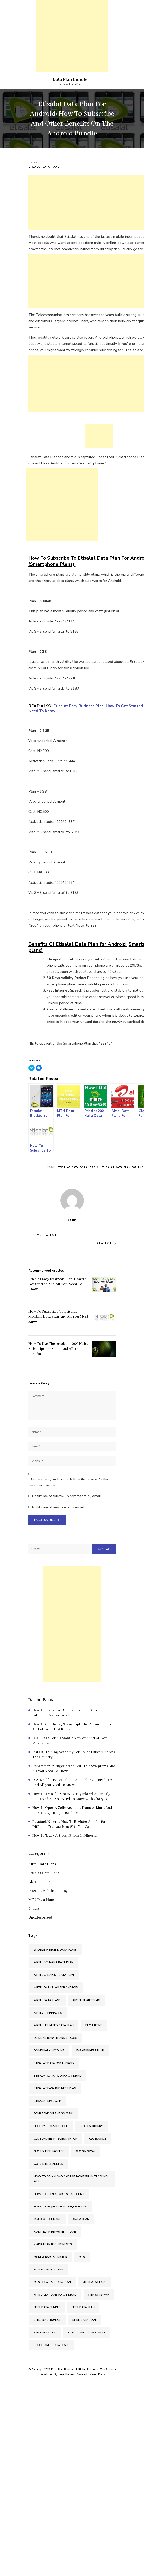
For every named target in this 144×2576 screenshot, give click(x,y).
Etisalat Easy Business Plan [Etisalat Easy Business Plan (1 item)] (55, 2088)
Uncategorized (40, 1917)
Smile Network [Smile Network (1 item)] (45, 2332)
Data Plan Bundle (70, 79)
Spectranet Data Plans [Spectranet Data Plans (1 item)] (51, 2345)
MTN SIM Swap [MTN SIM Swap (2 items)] (98, 2295)
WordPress (98, 2374)
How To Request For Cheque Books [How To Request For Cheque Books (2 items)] (60, 2206)
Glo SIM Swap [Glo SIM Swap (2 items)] (86, 2151)
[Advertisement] (72, 36)
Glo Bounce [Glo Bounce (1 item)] (97, 2139)
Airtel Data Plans (42, 1864)
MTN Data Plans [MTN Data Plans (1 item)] (94, 2282)
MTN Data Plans (41, 1900)
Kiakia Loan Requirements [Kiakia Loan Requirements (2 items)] (53, 2244)
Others (34, 1908)
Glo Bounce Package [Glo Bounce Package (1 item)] (49, 2151)
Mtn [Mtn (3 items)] (82, 2257)
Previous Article (42, 1235)
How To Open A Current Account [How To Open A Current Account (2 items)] (59, 2194)
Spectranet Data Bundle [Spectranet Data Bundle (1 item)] (86, 2332)
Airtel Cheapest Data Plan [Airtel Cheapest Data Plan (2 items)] (54, 1975)
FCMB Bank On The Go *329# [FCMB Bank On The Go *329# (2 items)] (53, 2113)
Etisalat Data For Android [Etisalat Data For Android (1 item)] (54, 2063)
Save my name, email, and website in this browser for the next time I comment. (69, 1482)
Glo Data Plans (40, 1882)
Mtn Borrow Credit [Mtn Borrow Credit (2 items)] (49, 2269)
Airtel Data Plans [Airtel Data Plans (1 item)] (47, 2000)
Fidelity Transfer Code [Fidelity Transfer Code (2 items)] (51, 2126)
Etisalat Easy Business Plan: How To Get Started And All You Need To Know (57, 1284)
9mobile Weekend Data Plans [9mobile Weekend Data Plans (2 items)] (55, 1950)
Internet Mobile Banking (48, 1891)
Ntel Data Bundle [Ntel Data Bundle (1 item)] (47, 2307)
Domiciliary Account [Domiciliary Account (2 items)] (49, 2050)
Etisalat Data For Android (78, 1167)
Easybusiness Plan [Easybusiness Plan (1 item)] (90, 2050)
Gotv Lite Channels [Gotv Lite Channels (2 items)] (48, 2164)
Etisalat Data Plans (43, 166)
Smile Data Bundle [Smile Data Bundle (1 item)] (47, 2320)
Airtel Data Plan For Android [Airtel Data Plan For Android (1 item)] (56, 1987)
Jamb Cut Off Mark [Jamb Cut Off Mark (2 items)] (47, 2219)
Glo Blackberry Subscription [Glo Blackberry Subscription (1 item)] (55, 2139)
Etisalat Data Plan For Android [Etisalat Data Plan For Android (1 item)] (58, 2076)
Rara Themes (66, 2374)
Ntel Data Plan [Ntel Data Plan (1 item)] (83, 2307)
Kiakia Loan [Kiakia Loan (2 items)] (81, 2219)
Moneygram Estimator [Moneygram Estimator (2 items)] (50, 2257)
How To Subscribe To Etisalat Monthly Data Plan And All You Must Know (58, 1316)
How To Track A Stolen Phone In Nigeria (64, 1835)
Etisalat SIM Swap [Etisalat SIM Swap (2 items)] (47, 2101)
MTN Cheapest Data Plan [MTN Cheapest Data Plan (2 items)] (52, 2282)
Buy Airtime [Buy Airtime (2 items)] (93, 2025)
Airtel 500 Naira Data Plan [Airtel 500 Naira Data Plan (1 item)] (53, 1962)
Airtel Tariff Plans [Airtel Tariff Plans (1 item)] (48, 2013)
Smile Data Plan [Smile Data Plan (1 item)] (84, 2320)
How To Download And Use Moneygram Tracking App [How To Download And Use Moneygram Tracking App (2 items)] (71, 2179)
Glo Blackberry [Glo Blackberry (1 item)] (91, 2126)
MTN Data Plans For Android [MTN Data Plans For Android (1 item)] (55, 2295)
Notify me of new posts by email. (58, 1507)
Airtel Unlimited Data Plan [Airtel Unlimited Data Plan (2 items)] (54, 2025)
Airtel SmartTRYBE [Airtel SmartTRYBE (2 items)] (86, 2000)
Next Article (105, 1243)
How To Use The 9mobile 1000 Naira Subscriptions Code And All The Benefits (58, 1349)
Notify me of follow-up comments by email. (67, 1496)
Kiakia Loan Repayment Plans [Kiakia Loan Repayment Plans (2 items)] (55, 2232)
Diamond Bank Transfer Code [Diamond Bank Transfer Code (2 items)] (56, 2038)
